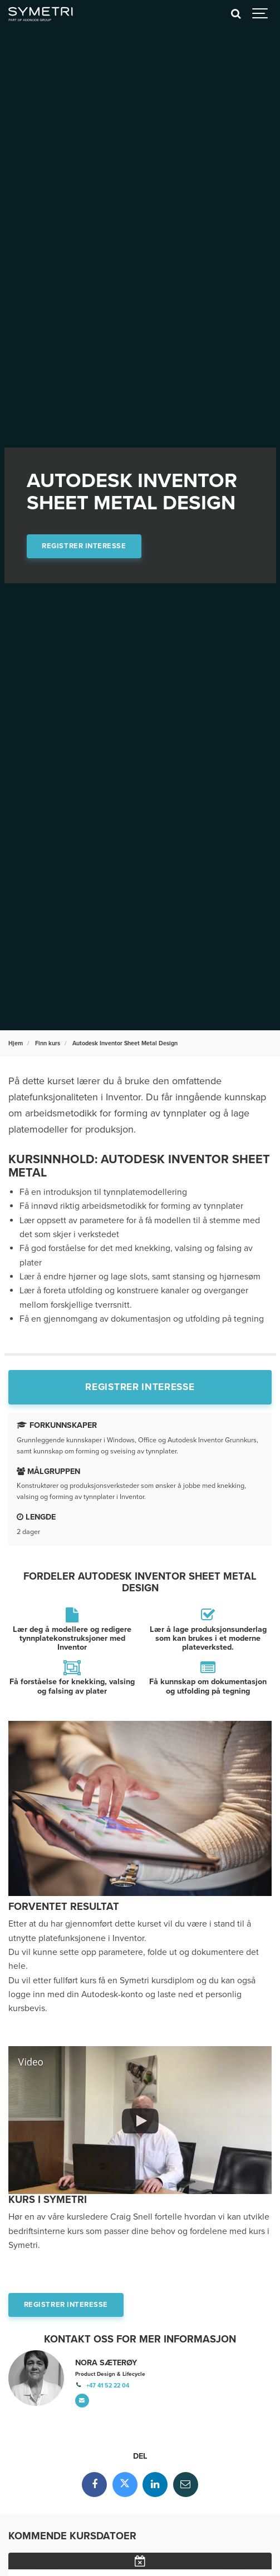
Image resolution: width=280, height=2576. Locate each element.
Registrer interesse (84, 546)
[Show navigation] (260, 14)
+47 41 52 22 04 (107, 2385)
